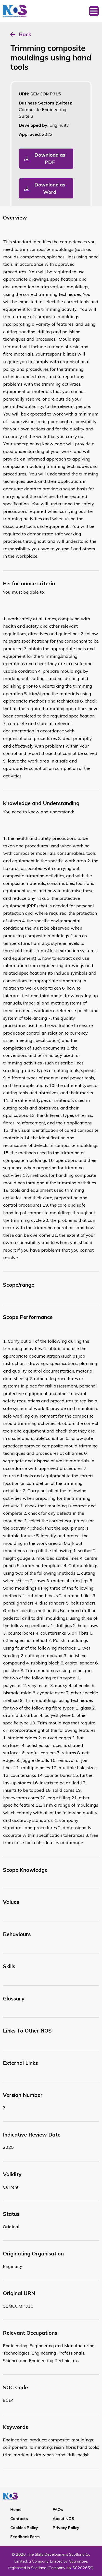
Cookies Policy (24, 2527)
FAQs (58, 2509)
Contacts (19, 2518)
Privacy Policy (66, 2527)
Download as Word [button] (49, 188)
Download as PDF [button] (49, 158)
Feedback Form (25, 2536)
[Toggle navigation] (94, 11)
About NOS (63, 2518)
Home (16, 2509)
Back (25, 34)
